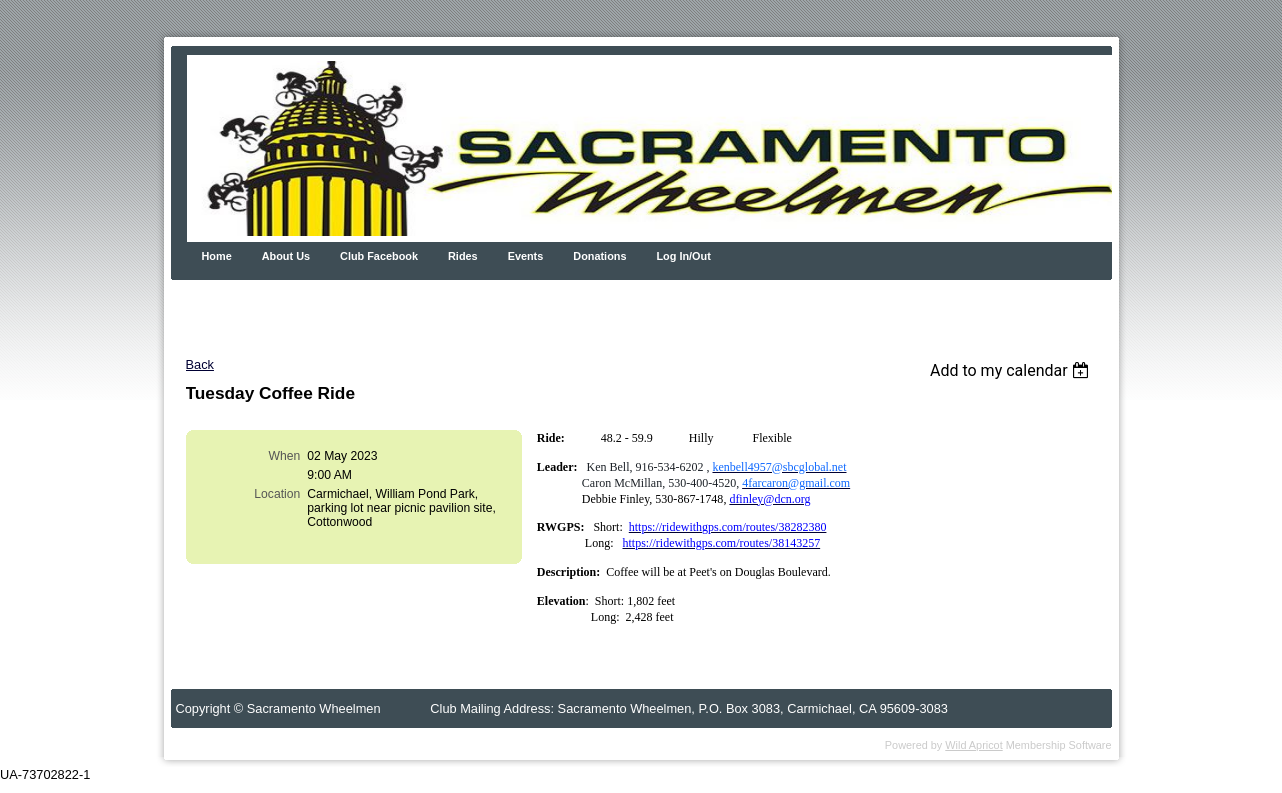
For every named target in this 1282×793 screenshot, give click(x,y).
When (285, 456)
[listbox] (1012, 370)
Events (526, 256)
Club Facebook (379, 256)
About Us (286, 256)
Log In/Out (683, 256)
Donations (599, 256)
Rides (463, 256)
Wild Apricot (973, 745)
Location (277, 494)
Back (200, 364)
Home (217, 256)
